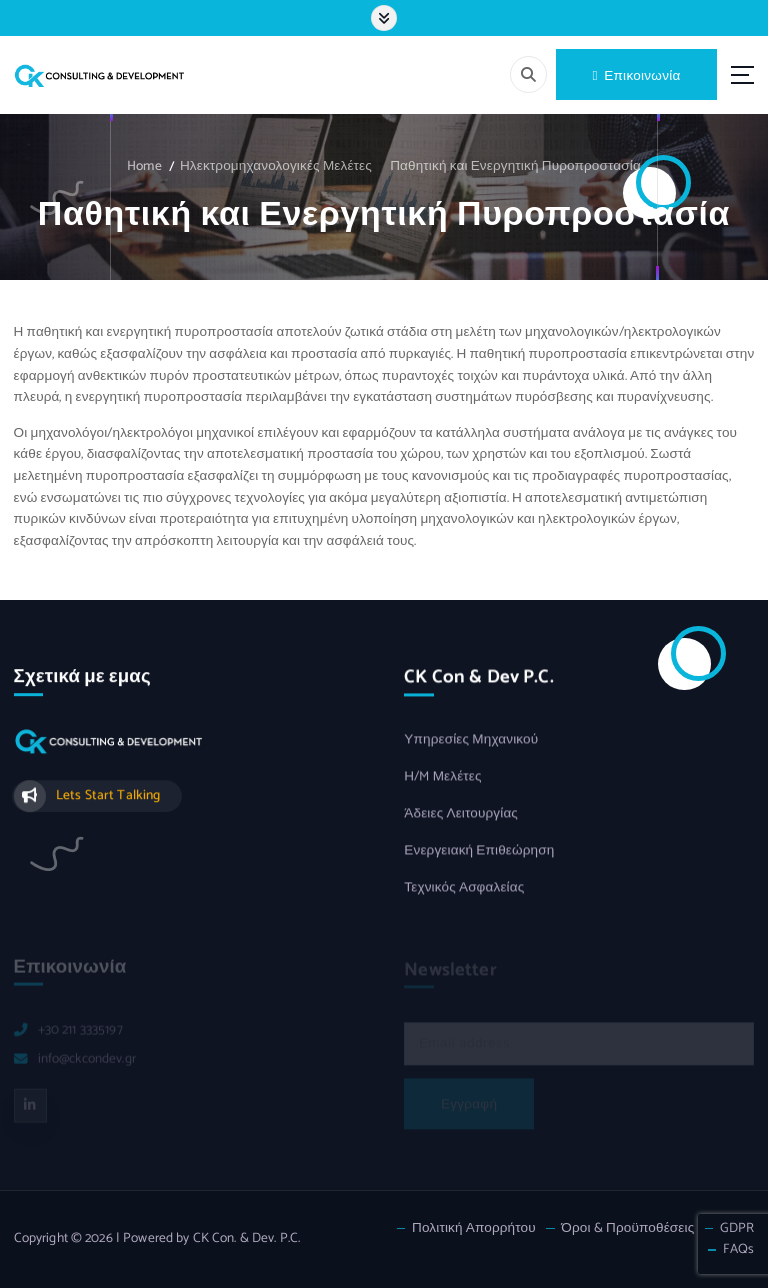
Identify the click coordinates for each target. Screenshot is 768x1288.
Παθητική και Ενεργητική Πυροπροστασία (515, 166)
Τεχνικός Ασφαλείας (464, 888)
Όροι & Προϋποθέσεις (627, 1228)
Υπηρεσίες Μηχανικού (471, 741)
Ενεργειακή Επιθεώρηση (479, 852)
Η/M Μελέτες (442, 778)
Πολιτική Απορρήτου (474, 1228)
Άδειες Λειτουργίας (461, 815)
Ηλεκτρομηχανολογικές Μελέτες (276, 166)
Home (144, 166)
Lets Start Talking (108, 796)
